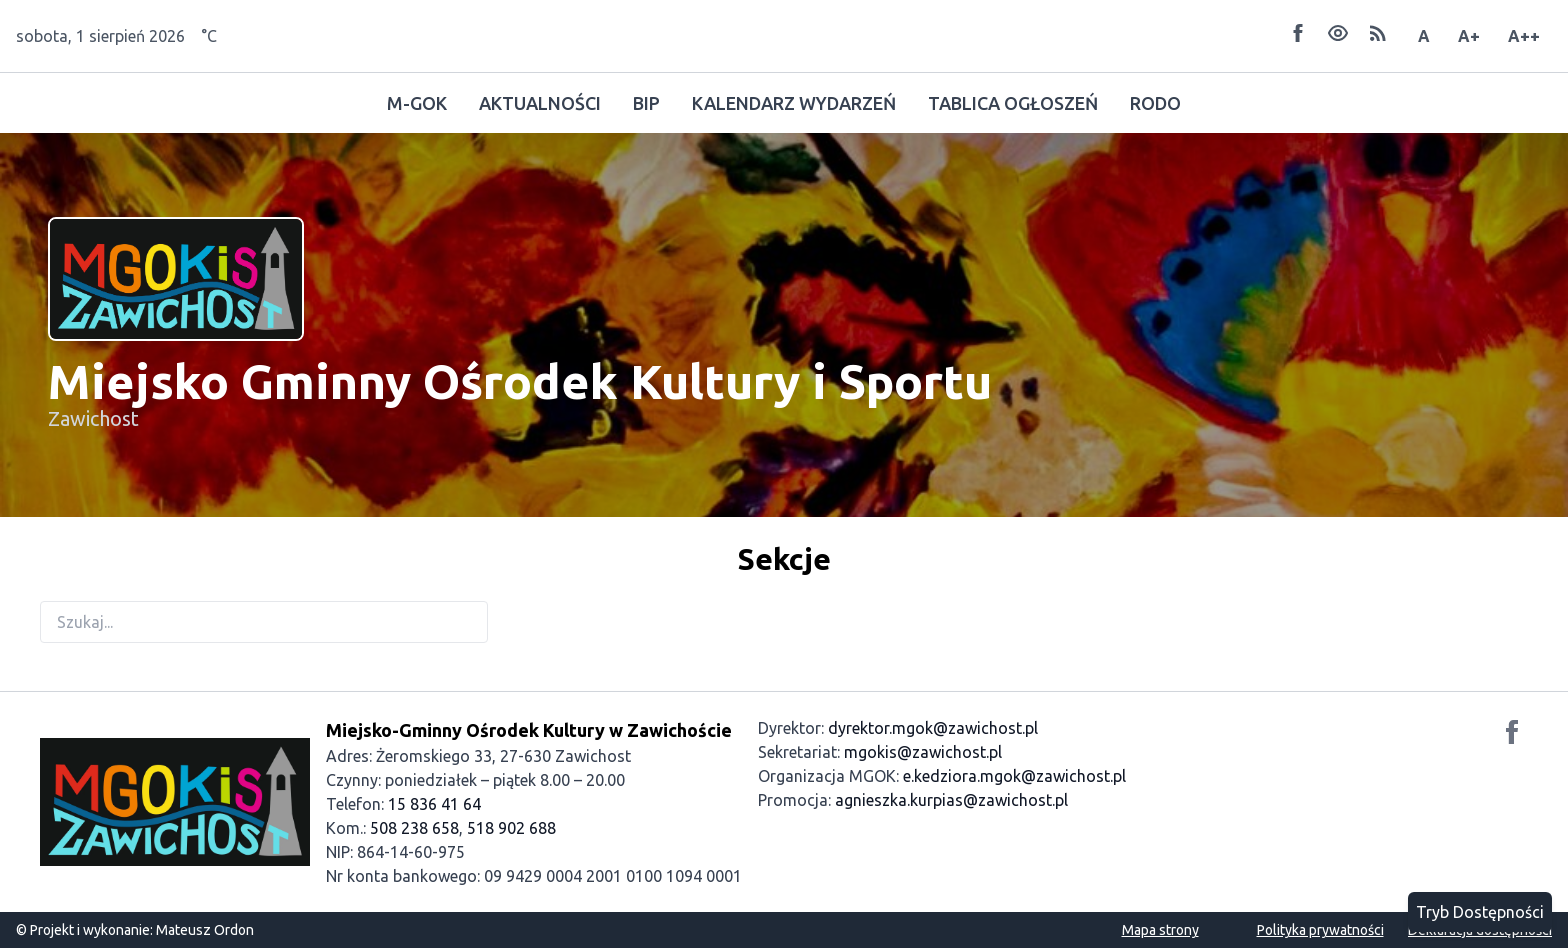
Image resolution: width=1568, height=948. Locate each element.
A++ (1524, 36)
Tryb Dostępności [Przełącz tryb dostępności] (1480, 912)
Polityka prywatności (1320, 930)
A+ (1469, 36)
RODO (1155, 103)
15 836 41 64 (434, 804)
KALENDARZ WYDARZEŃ (794, 103)
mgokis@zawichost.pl (923, 752)
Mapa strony (1160, 930)
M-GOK (417, 103)
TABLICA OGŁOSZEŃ (1013, 103)
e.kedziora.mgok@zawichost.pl (1014, 776)
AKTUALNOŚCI (540, 103)
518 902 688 (511, 828)
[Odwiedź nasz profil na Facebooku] (1512, 735)
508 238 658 (414, 828)
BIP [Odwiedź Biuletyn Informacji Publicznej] (646, 103)
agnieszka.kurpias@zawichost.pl (951, 800)
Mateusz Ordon (205, 930)
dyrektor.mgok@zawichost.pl (933, 728)
